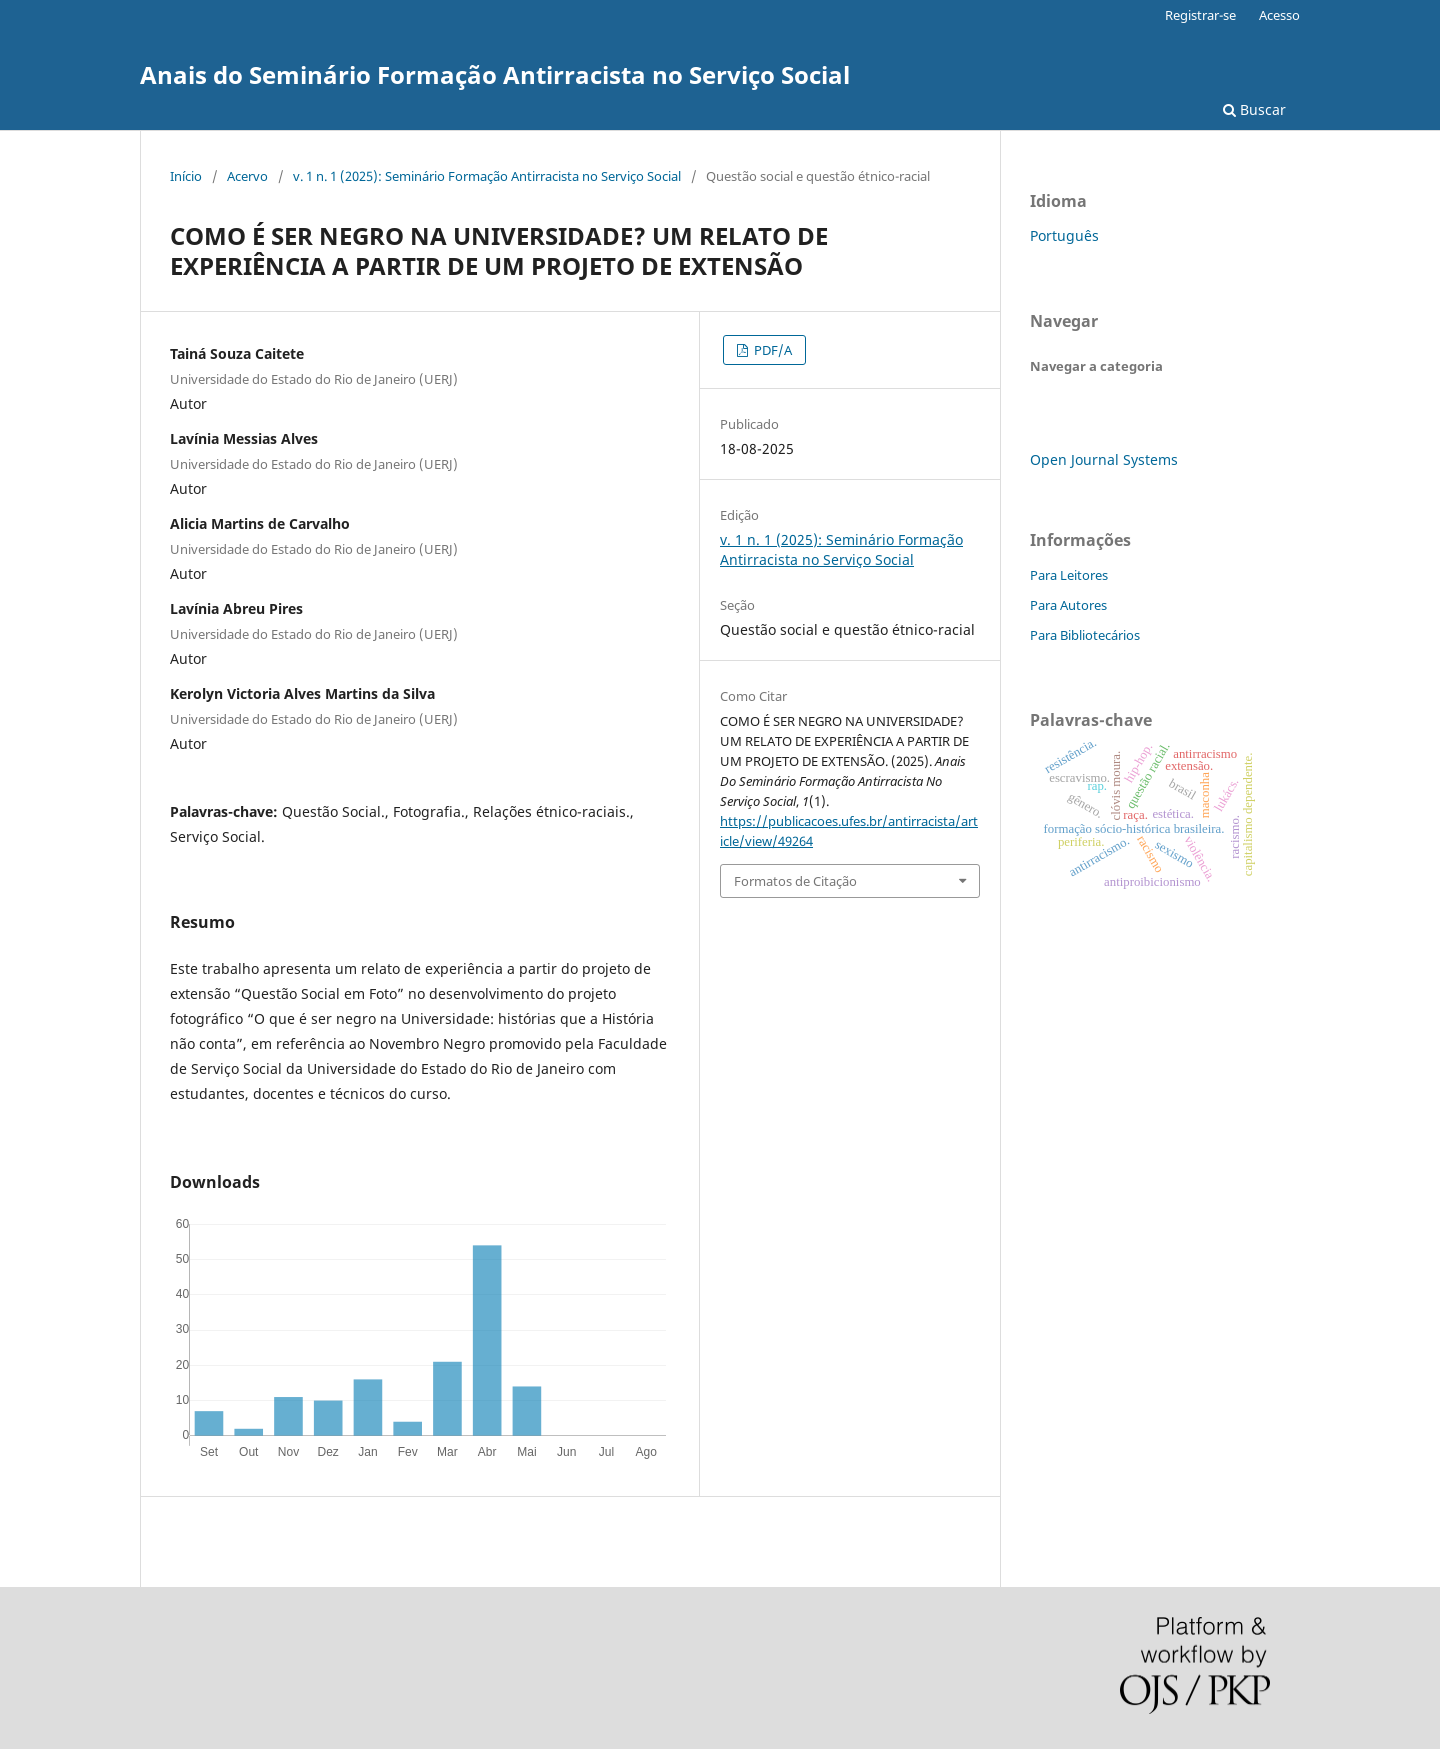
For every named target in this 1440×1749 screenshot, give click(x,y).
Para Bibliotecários (1085, 635)
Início (186, 176)
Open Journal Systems (1104, 459)
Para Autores (1068, 605)
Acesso (1279, 15)
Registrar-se (1200, 15)
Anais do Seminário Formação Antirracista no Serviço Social (495, 74)
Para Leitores (1069, 575)
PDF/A (771, 350)
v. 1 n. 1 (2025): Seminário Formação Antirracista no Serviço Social (487, 176)
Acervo (247, 176)
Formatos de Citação (795, 881)
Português (1064, 235)
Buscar (1254, 109)
